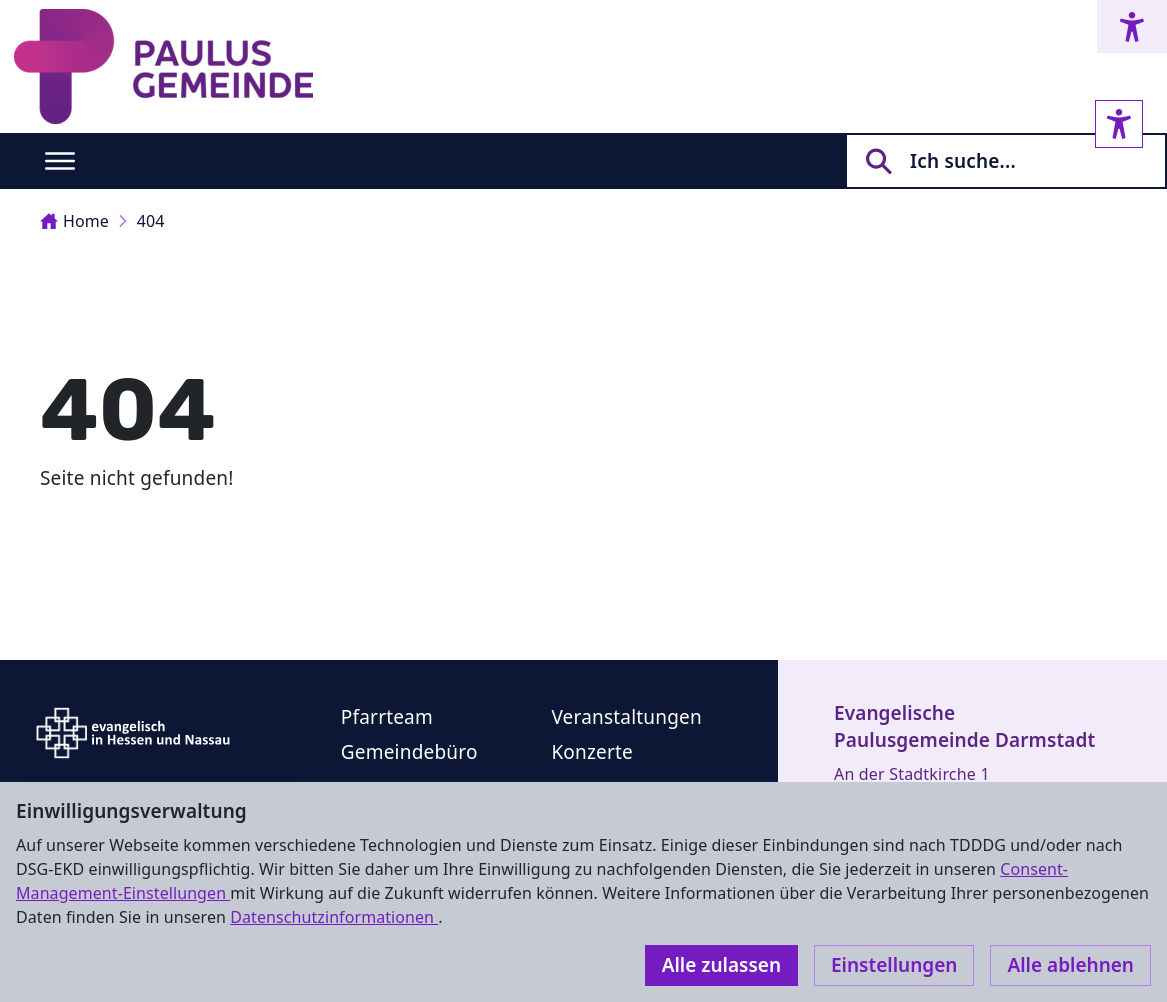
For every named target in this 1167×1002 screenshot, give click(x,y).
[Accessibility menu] (1132, 26)
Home (74, 221)
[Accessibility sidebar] (1119, 124)
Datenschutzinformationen (334, 917)
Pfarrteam (387, 717)
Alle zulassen (721, 965)
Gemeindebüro (409, 752)
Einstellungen (894, 965)
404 (151, 221)
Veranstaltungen (626, 717)
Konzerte (592, 752)
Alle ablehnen (1070, 965)
